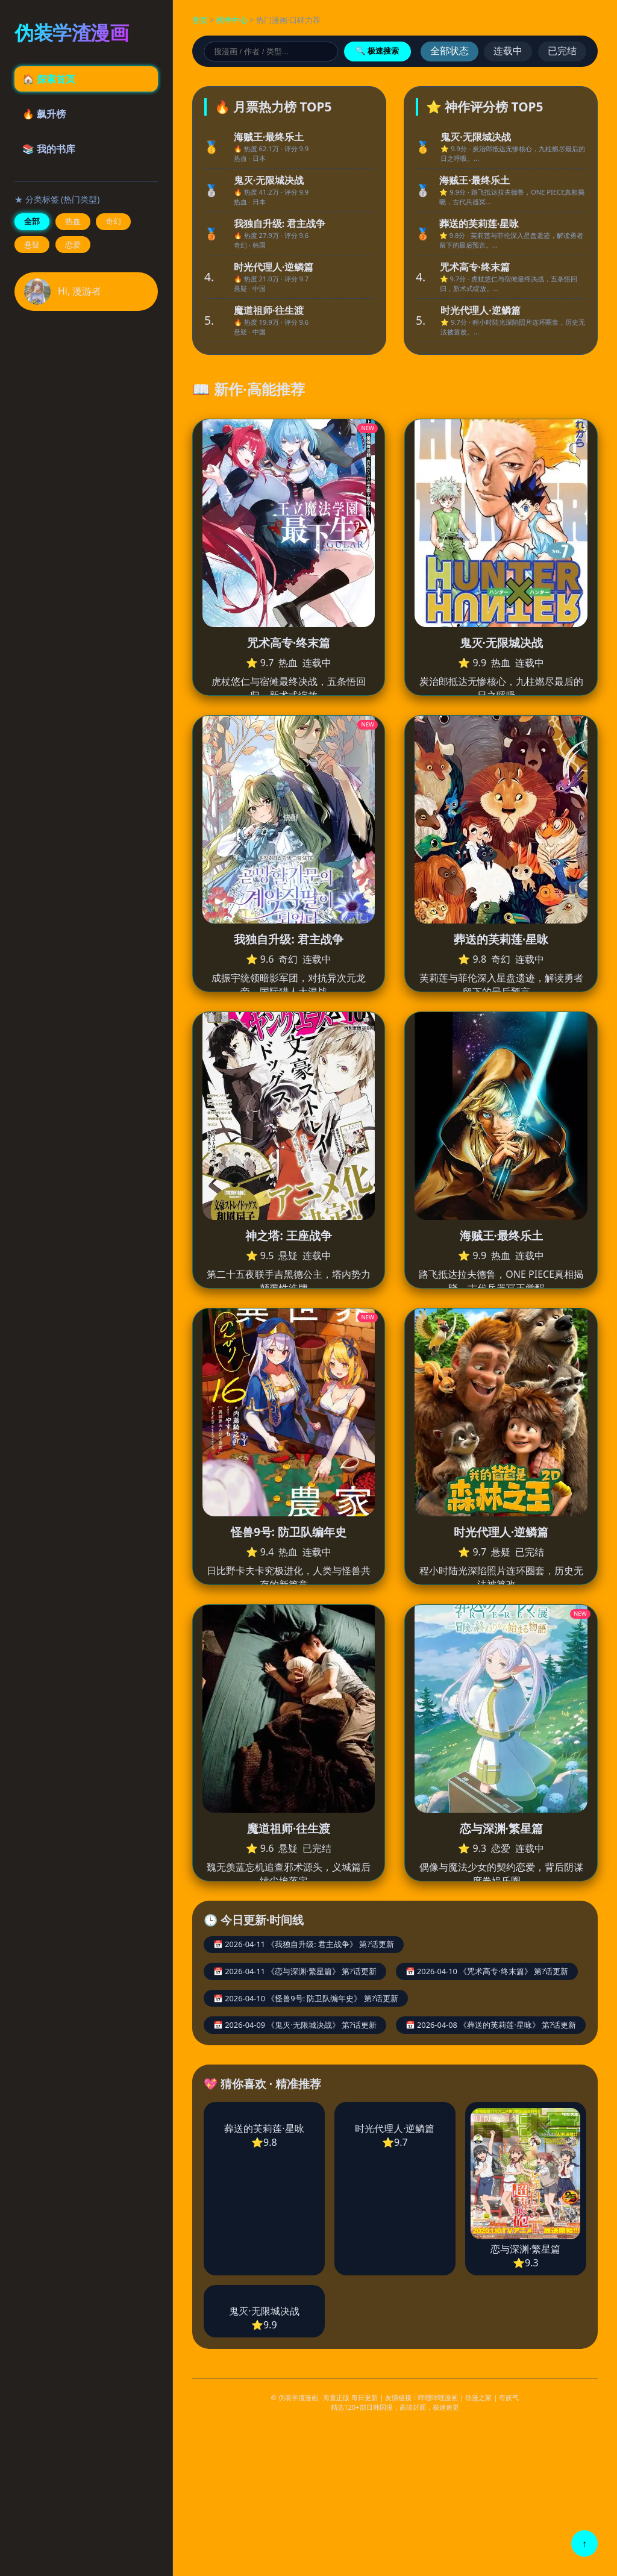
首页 (200, 19)
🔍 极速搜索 (377, 50)
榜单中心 (232, 19)
